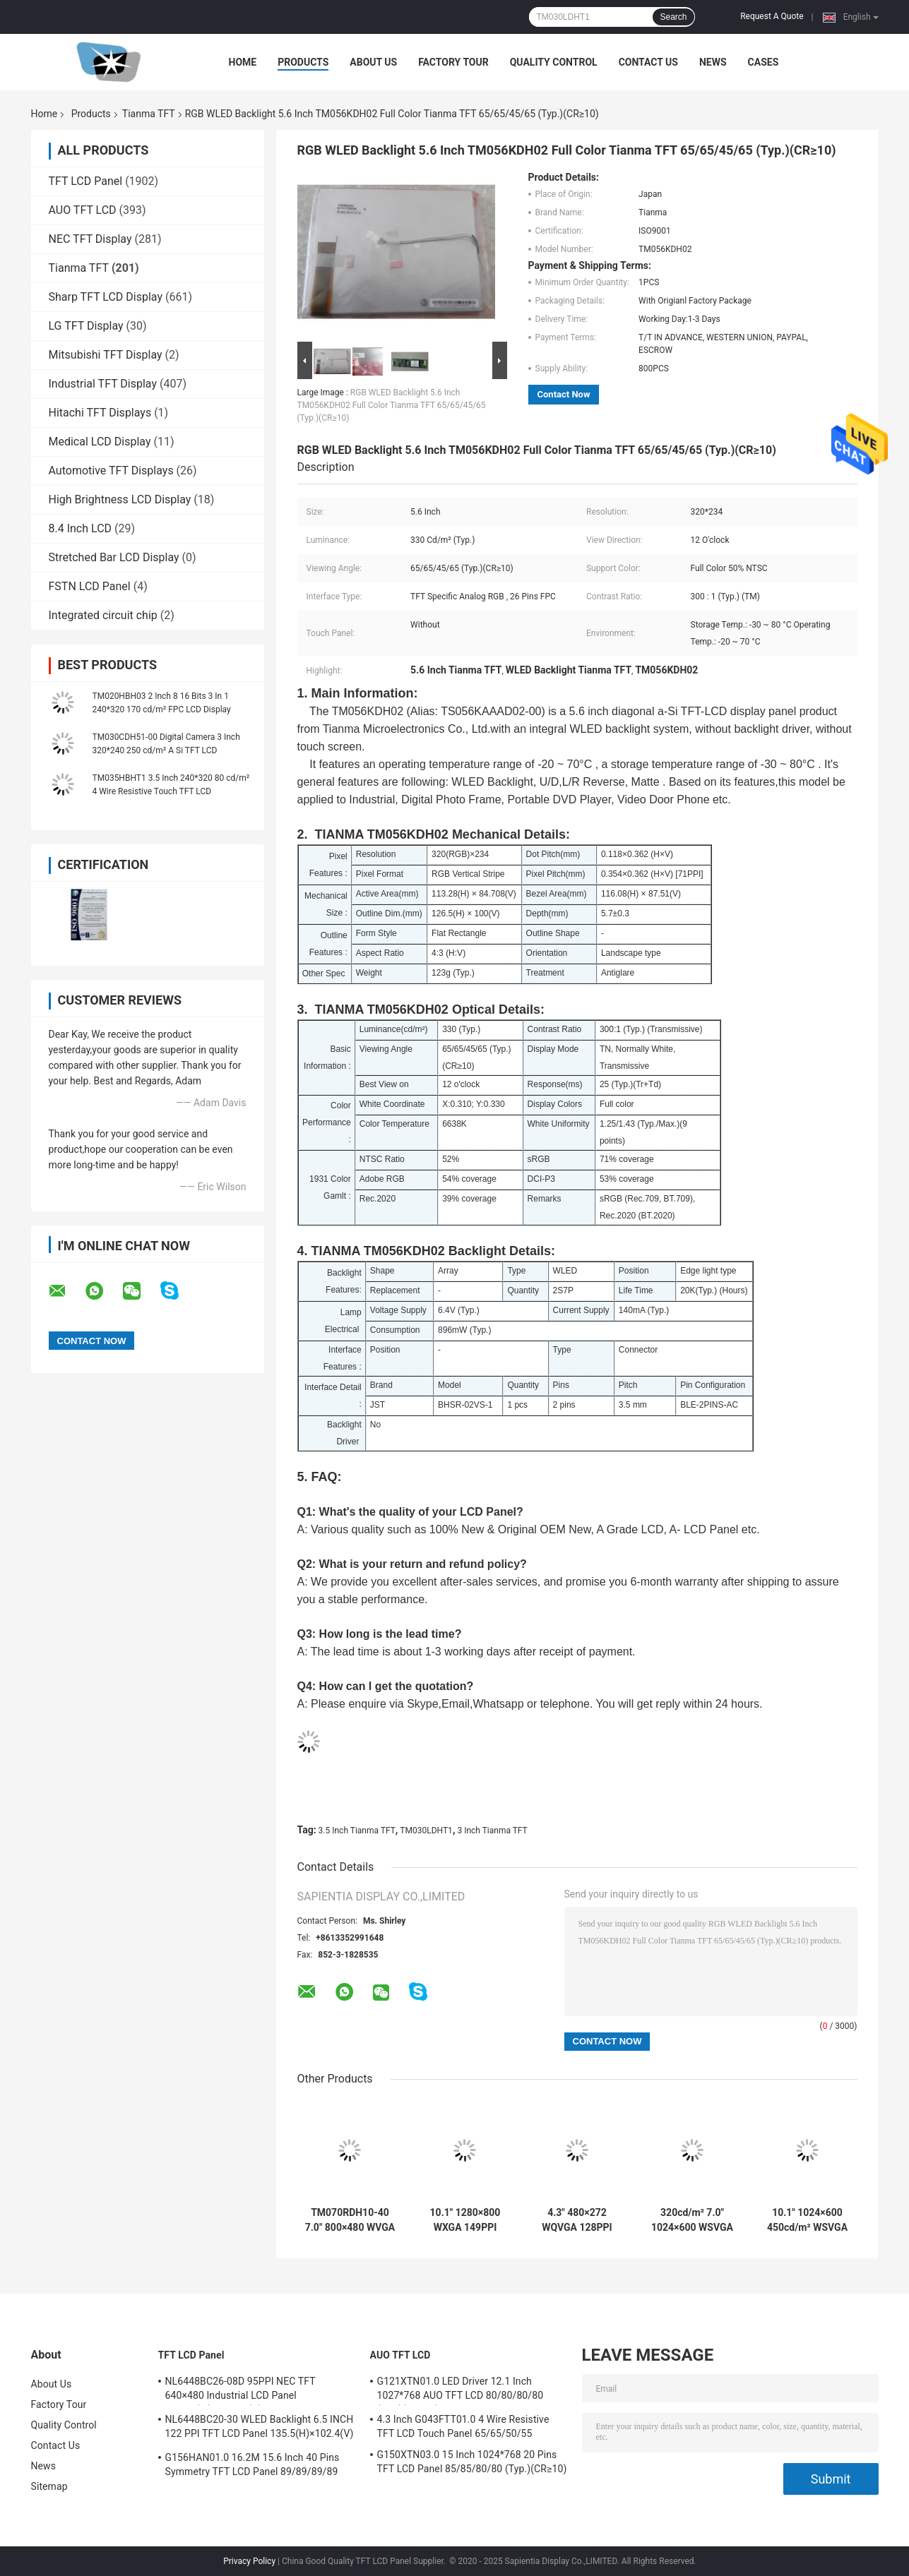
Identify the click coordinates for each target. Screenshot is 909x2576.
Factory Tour (453, 62)
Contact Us (648, 62)
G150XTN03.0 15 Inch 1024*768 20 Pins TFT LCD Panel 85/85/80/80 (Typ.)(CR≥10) (472, 2461)
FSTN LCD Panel (90, 586)
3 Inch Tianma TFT (492, 1830)
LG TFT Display (86, 326)
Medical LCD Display (100, 441)
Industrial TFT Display (103, 383)
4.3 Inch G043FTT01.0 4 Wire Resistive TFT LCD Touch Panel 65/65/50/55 (463, 2426)
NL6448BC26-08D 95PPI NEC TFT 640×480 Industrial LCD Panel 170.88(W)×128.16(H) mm (240, 2390)
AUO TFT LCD (83, 210)
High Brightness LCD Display (120, 499)
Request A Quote (771, 16)
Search (673, 17)
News (713, 62)
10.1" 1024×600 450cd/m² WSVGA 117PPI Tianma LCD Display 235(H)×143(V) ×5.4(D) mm (807, 2220)
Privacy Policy (249, 2561)
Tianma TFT (148, 113)
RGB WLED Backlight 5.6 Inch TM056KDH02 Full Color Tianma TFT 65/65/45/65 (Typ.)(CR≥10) (391, 405)
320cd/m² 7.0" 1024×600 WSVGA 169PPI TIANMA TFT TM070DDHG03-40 (692, 2220)
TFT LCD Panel (86, 181)
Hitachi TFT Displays (100, 412)
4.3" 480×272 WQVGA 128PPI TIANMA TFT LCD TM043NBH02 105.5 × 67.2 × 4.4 (577, 2220)
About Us (373, 62)
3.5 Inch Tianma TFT (357, 1830)
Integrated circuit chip (103, 615)
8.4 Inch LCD (80, 528)
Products (303, 62)
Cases (763, 62)
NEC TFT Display (90, 239)
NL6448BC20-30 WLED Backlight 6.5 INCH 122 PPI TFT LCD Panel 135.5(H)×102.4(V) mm (259, 2428)
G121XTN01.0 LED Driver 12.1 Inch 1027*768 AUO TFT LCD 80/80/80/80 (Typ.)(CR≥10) (460, 2390)
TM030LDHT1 (426, 1830)
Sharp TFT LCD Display (106, 297)
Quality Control (554, 62)
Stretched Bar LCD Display (114, 557)
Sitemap (49, 2486)
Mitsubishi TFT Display (105, 354)
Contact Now (563, 394)
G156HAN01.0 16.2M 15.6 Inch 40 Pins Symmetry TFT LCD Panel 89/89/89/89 (252, 2464)
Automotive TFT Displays (111, 470)
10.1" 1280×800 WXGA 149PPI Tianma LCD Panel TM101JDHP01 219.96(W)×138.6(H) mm (465, 2220)
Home (243, 62)
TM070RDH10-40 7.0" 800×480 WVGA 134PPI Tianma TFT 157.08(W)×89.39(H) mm (350, 2220)
